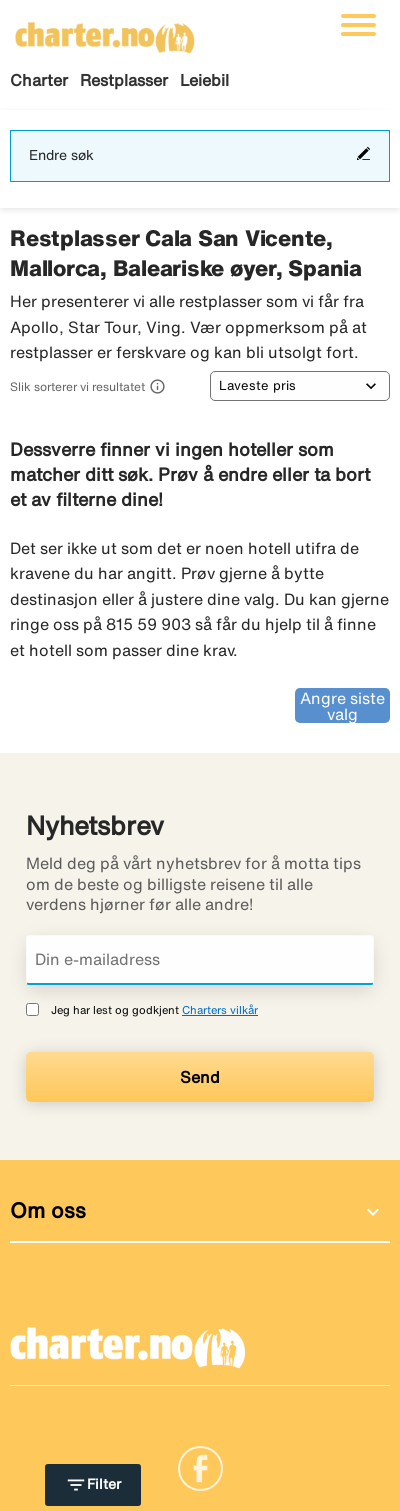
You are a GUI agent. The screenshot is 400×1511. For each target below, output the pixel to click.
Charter (39, 80)
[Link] (200, 1467)
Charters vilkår (220, 1009)
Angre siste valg (342, 706)
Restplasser (124, 80)
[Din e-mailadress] (200, 960)
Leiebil (204, 80)
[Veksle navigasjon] (358, 25)
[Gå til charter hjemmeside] (105, 31)
